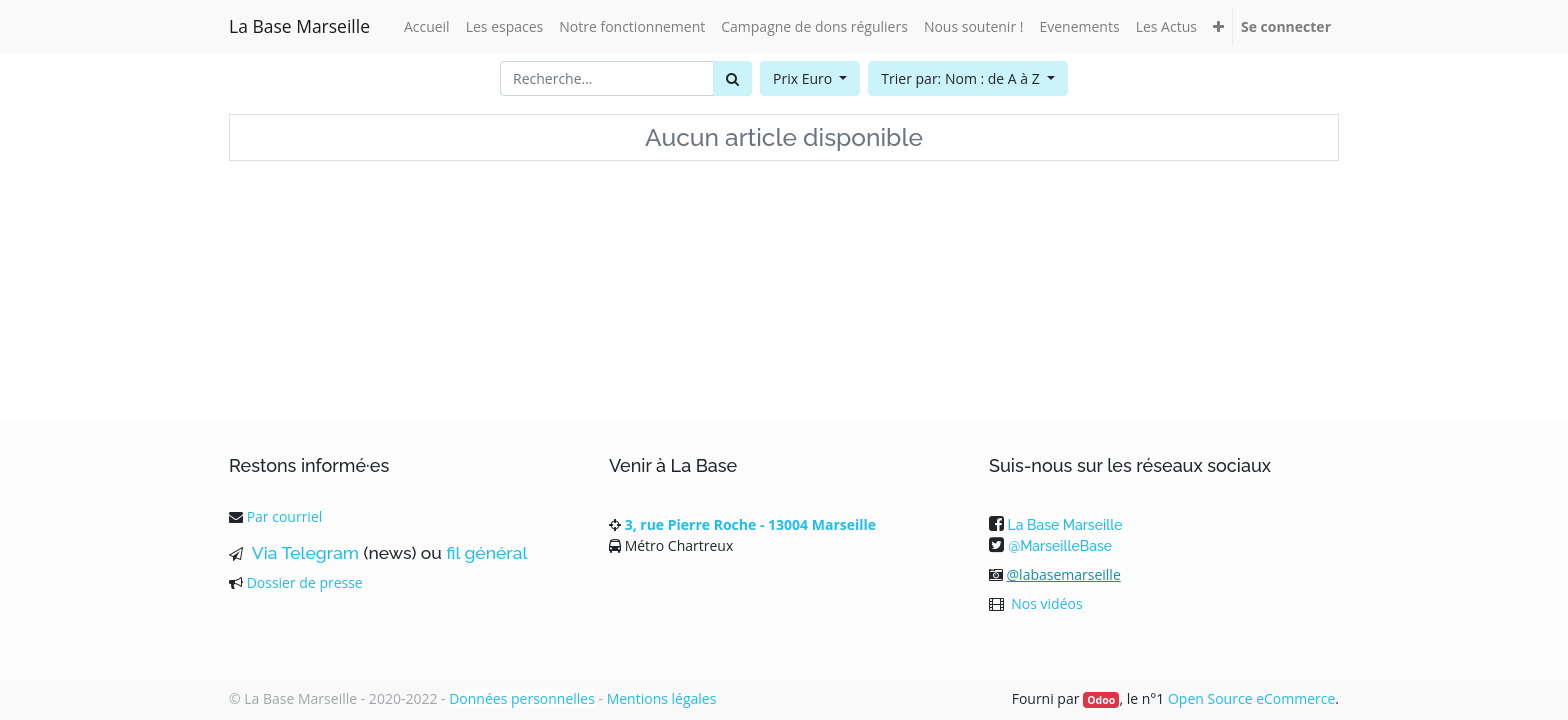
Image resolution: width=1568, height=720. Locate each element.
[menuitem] (427, 26)
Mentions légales (662, 698)
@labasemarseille (1064, 574)
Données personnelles (522, 698)
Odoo (1101, 700)
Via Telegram (303, 553)
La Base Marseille (299, 26)
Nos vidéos (1046, 603)
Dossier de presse (305, 582)
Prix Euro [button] (804, 78)
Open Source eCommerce (1251, 698)
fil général (486, 553)
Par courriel (285, 516)
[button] (1218, 26)
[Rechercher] (732, 78)
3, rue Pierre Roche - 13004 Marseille (750, 524)
